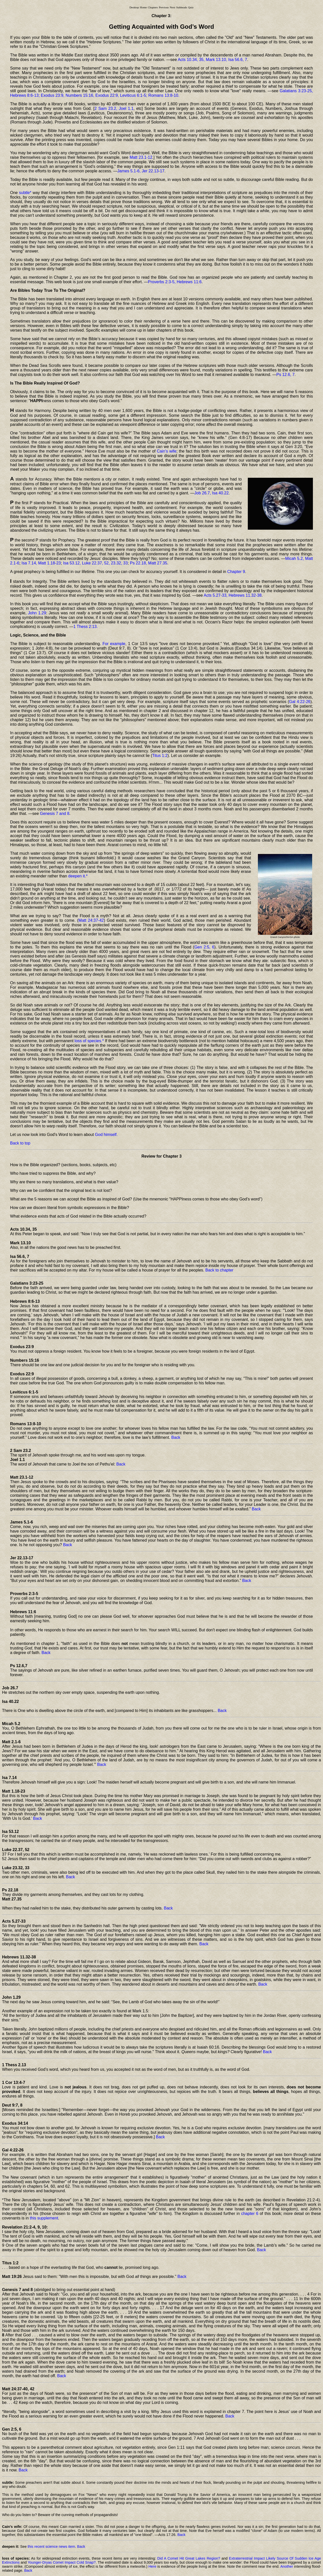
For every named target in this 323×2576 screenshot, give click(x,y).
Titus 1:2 (160, 755)
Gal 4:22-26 (300, 701)
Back (175, 1437)
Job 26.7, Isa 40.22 (211, 493)
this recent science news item (51, 2547)
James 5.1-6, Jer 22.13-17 (141, 171)
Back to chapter (218, 1270)
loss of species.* (89, 1041)
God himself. (106, 1134)
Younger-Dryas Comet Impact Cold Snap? (62, 2562)
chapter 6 (249, 2213)
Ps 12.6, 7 (285, 374)
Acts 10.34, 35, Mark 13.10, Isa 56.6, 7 (212, 59)
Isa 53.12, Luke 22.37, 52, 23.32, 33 (95, 563)
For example (113, 644)
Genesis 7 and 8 (54, 813)
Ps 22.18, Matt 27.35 (148, 563)
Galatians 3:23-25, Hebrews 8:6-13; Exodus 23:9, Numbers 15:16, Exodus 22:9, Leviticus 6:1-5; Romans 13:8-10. (161, 93)
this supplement (44, 2218)
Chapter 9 (236, 571)
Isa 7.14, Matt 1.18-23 (41, 563)
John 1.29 (37, 613)
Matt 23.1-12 (140, 157)
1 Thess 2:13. (85, 626)
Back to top (20, 1143)
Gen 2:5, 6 (204, 947)
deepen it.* (78, 876)
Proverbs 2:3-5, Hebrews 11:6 (175, 282)
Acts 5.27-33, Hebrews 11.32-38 (232, 595)
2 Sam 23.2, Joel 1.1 (113, 108)
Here (152, 2566)
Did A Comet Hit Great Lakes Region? (188, 2558)
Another (286, 2566)
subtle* (25, 192)
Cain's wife (166, 451)
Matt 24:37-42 (91, 920)
